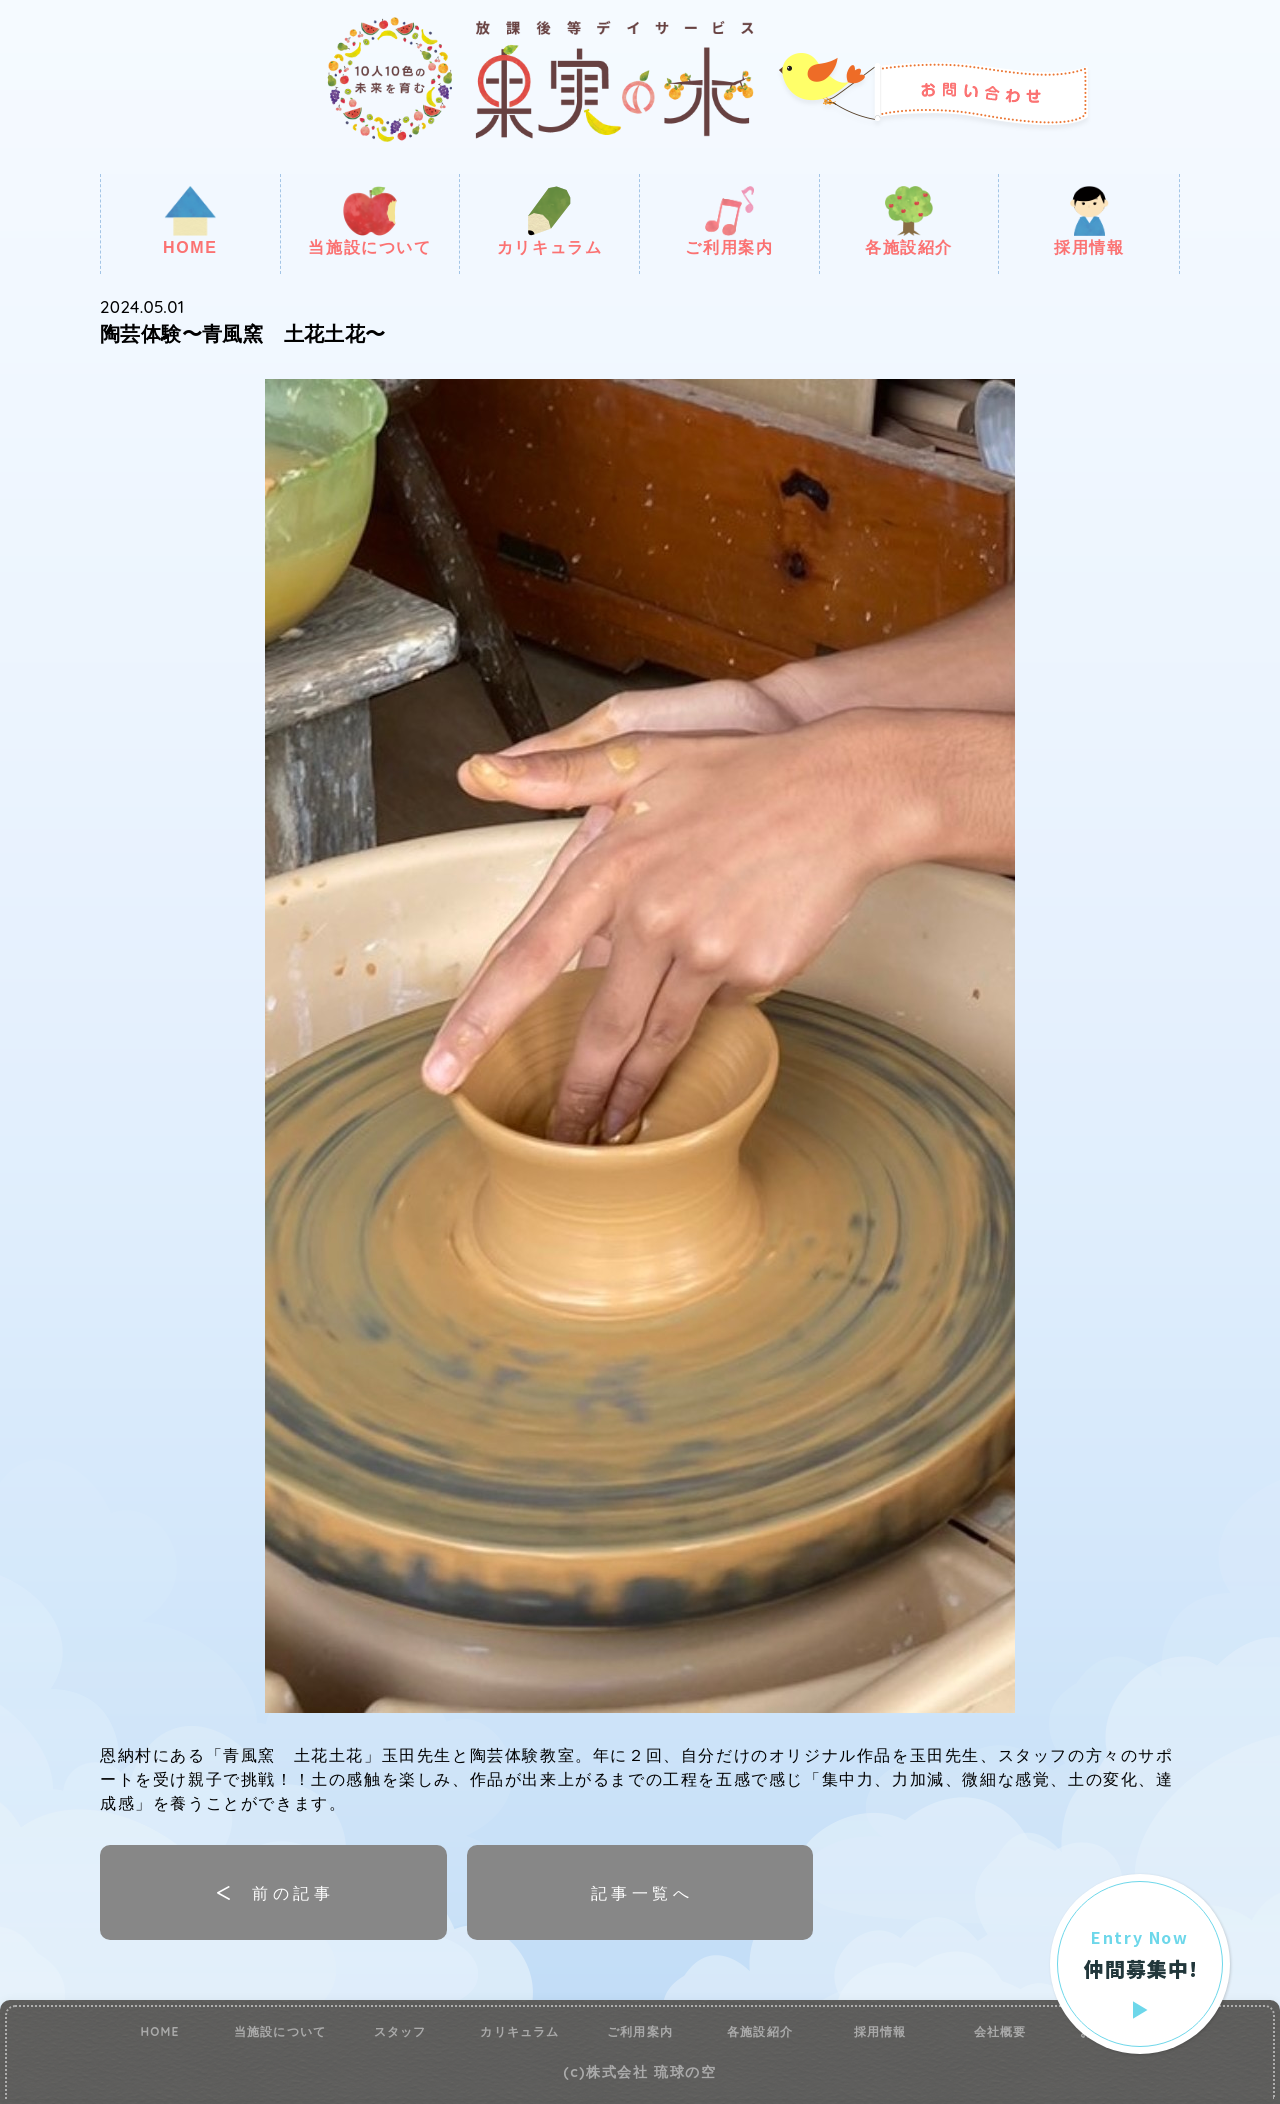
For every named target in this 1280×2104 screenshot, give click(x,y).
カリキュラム (550, 221)
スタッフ (400, 2032)
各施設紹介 (909, 221)
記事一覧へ (642, 1893)
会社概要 (1000, 2032)
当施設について (369, 221)
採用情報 (1089, 221)
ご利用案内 (729, 221)
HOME (190, 221)
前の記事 (293, 1893)
